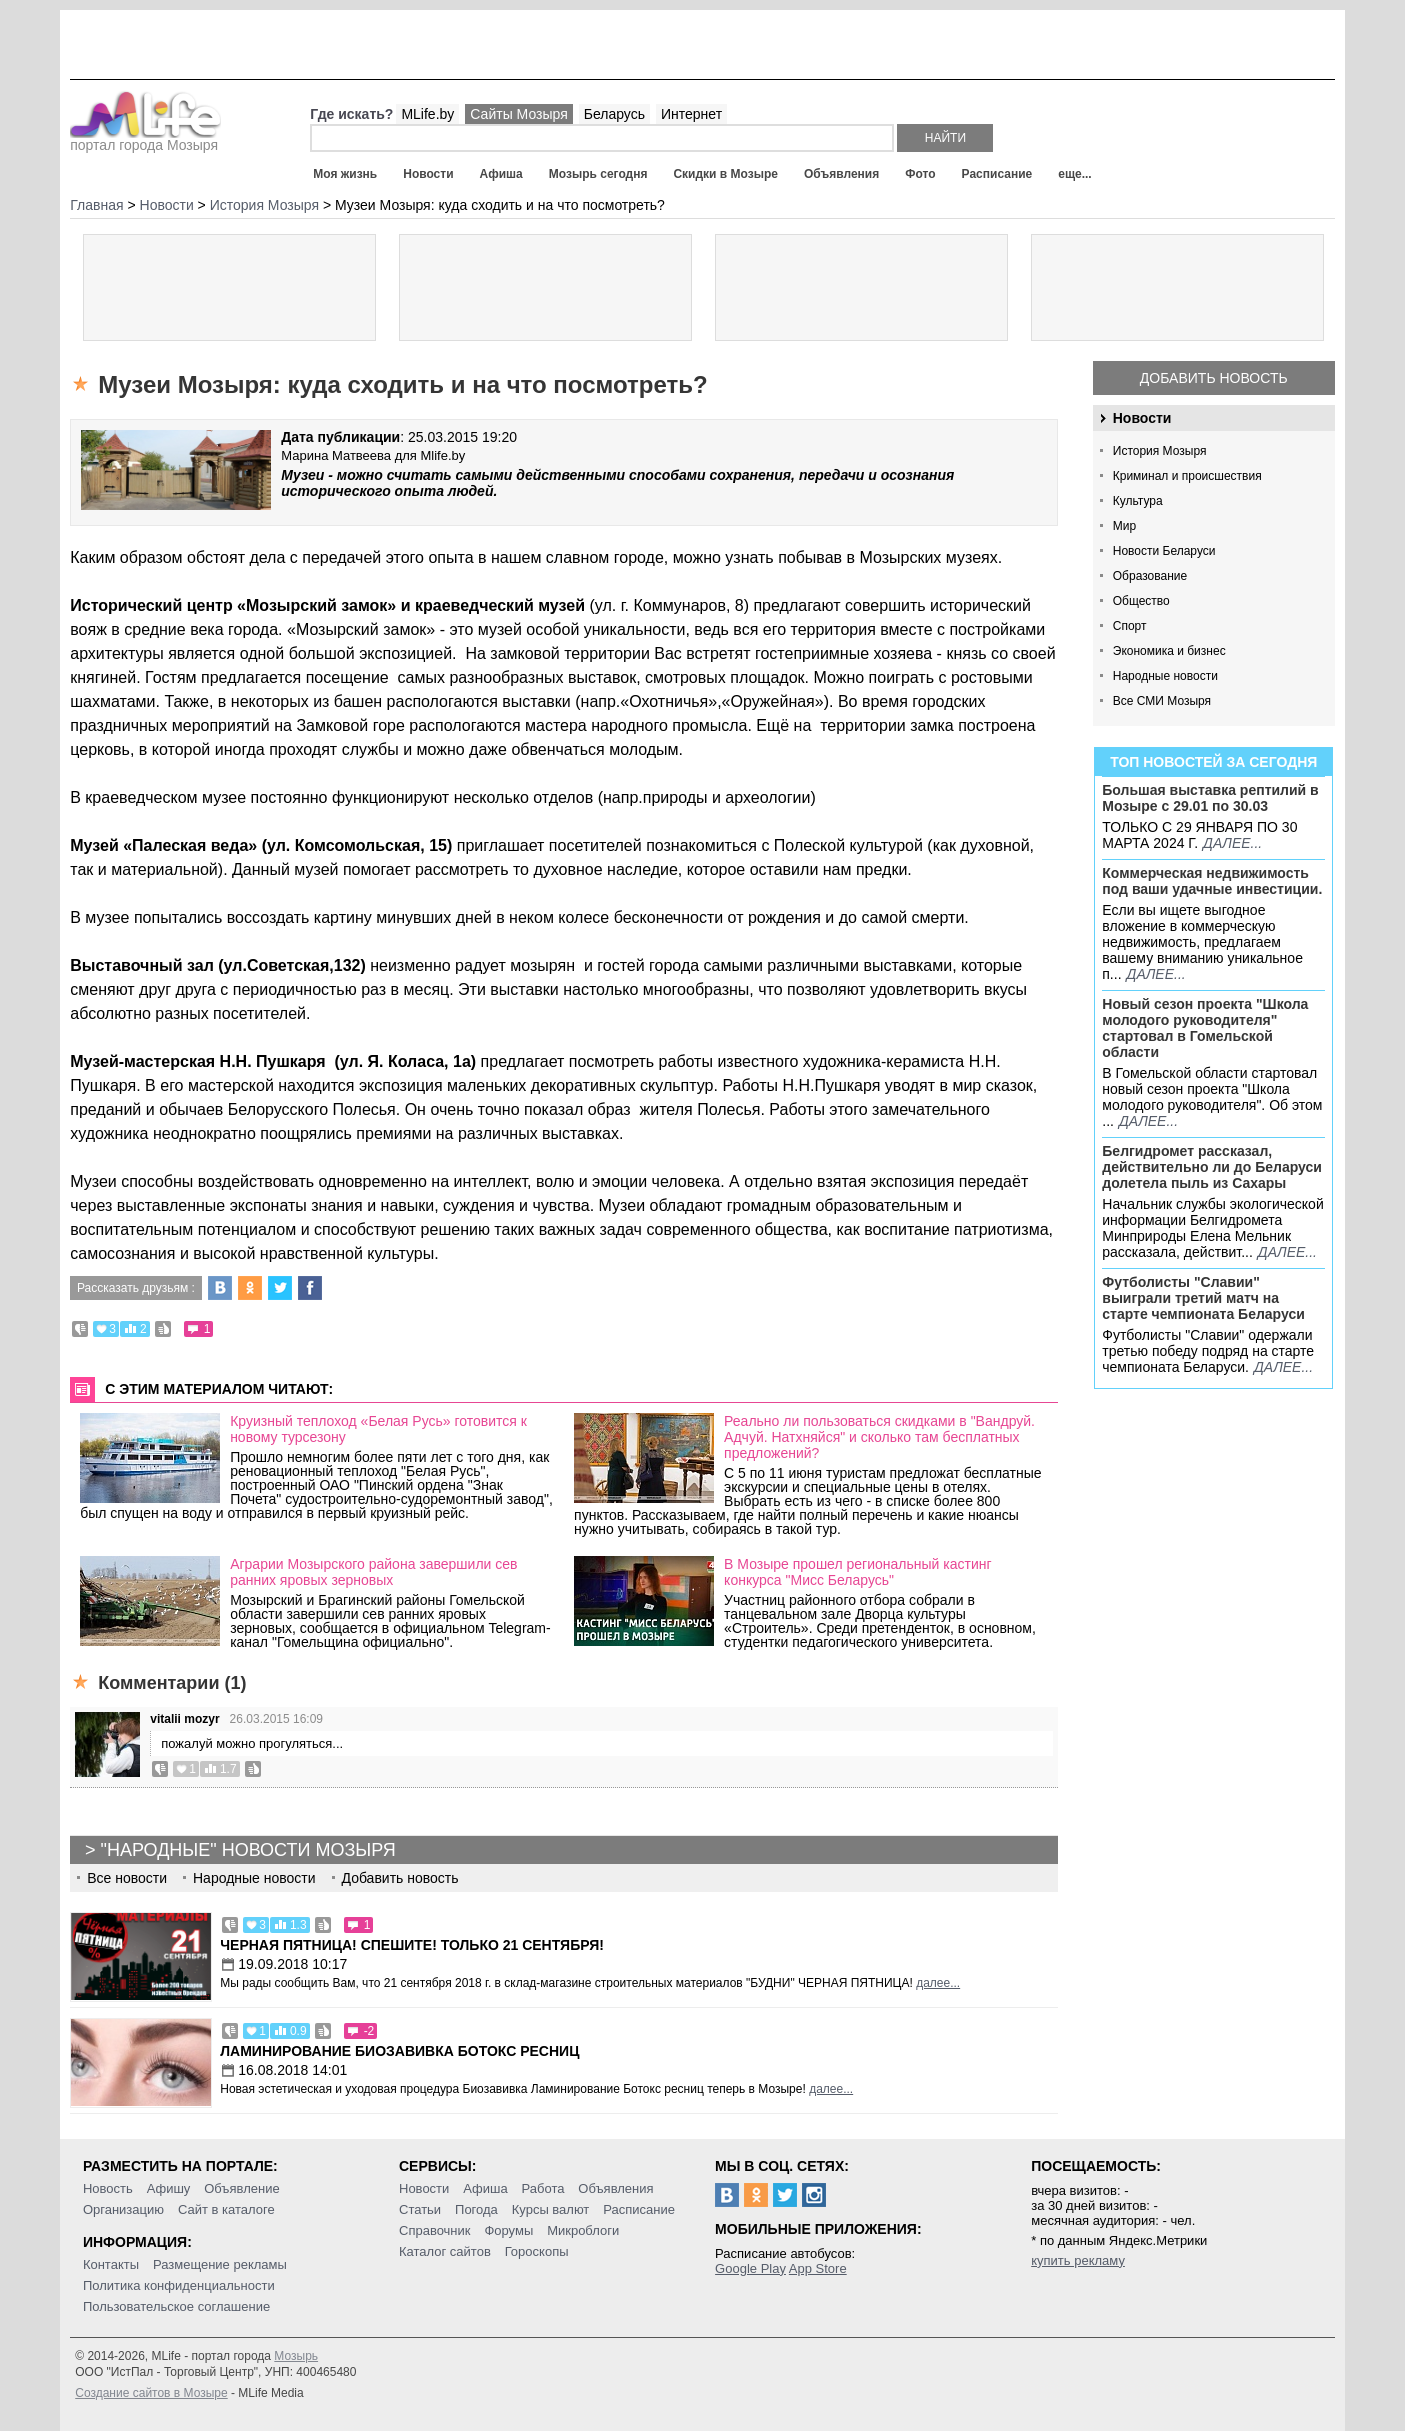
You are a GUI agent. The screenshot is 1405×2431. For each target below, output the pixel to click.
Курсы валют (551, 2209)
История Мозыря (1160, 451)
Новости (428, 174)
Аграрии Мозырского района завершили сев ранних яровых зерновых (373, 1572)
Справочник (435, 2230)
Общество (1141, 601)
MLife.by (427, 114)
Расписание (997, 174)
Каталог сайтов (445, 2251)
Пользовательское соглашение (176, 2306)
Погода (476, 2209)
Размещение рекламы (220, 2264)
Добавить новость (1214, 378)
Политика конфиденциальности (179, 2285)
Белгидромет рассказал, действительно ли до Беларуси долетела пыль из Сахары (1212, 1167)
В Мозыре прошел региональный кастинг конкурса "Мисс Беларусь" (857, 1572)
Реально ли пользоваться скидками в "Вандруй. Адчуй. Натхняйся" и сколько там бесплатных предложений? (879, 1437)
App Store (818, 2268)
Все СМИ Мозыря (1162, 701)
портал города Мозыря (145, 139)
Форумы (508, 2230)
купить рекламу (1078, 2260)
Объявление (241, 2188)
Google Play (750, 2268)
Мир (1124, 526)
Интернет (691, 114)
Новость (108, 2188)
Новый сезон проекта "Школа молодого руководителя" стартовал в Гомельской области (1205, 1028)
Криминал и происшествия (1187, 476)
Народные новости (1165, 676)
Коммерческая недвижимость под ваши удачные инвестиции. (1212, 881)
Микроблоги (583, 2230)
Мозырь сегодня (598, 174)
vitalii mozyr (184, 1719)
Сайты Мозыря (518, 114)
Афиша (501, 174)
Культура (1138, 501)
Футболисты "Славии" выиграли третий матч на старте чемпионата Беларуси (1203, 1298)
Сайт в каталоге (226, 2209)
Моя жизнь (345, 174)
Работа (543, 2188)
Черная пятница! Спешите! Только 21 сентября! (412, 1945)
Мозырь (296, 2356)
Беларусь (614, 114)
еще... (1074, 174)
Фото (920, 174)
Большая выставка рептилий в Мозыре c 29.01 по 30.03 (1210, 798)
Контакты (111, 2264)
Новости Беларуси (1164, 551)
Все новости (127, 1878)
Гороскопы (537, 2251)
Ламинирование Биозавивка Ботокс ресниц (399, 2051)
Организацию (123, 2209)
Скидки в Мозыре (725, 174)
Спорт (1130, 626)
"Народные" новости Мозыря (248, 1850)
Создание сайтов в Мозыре (151, 2393)
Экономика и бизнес (1169, 651)
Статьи (420, 2209)
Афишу (169, 2188)
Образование (1150, 576)
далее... (1232, 843)
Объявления (841, 174)
